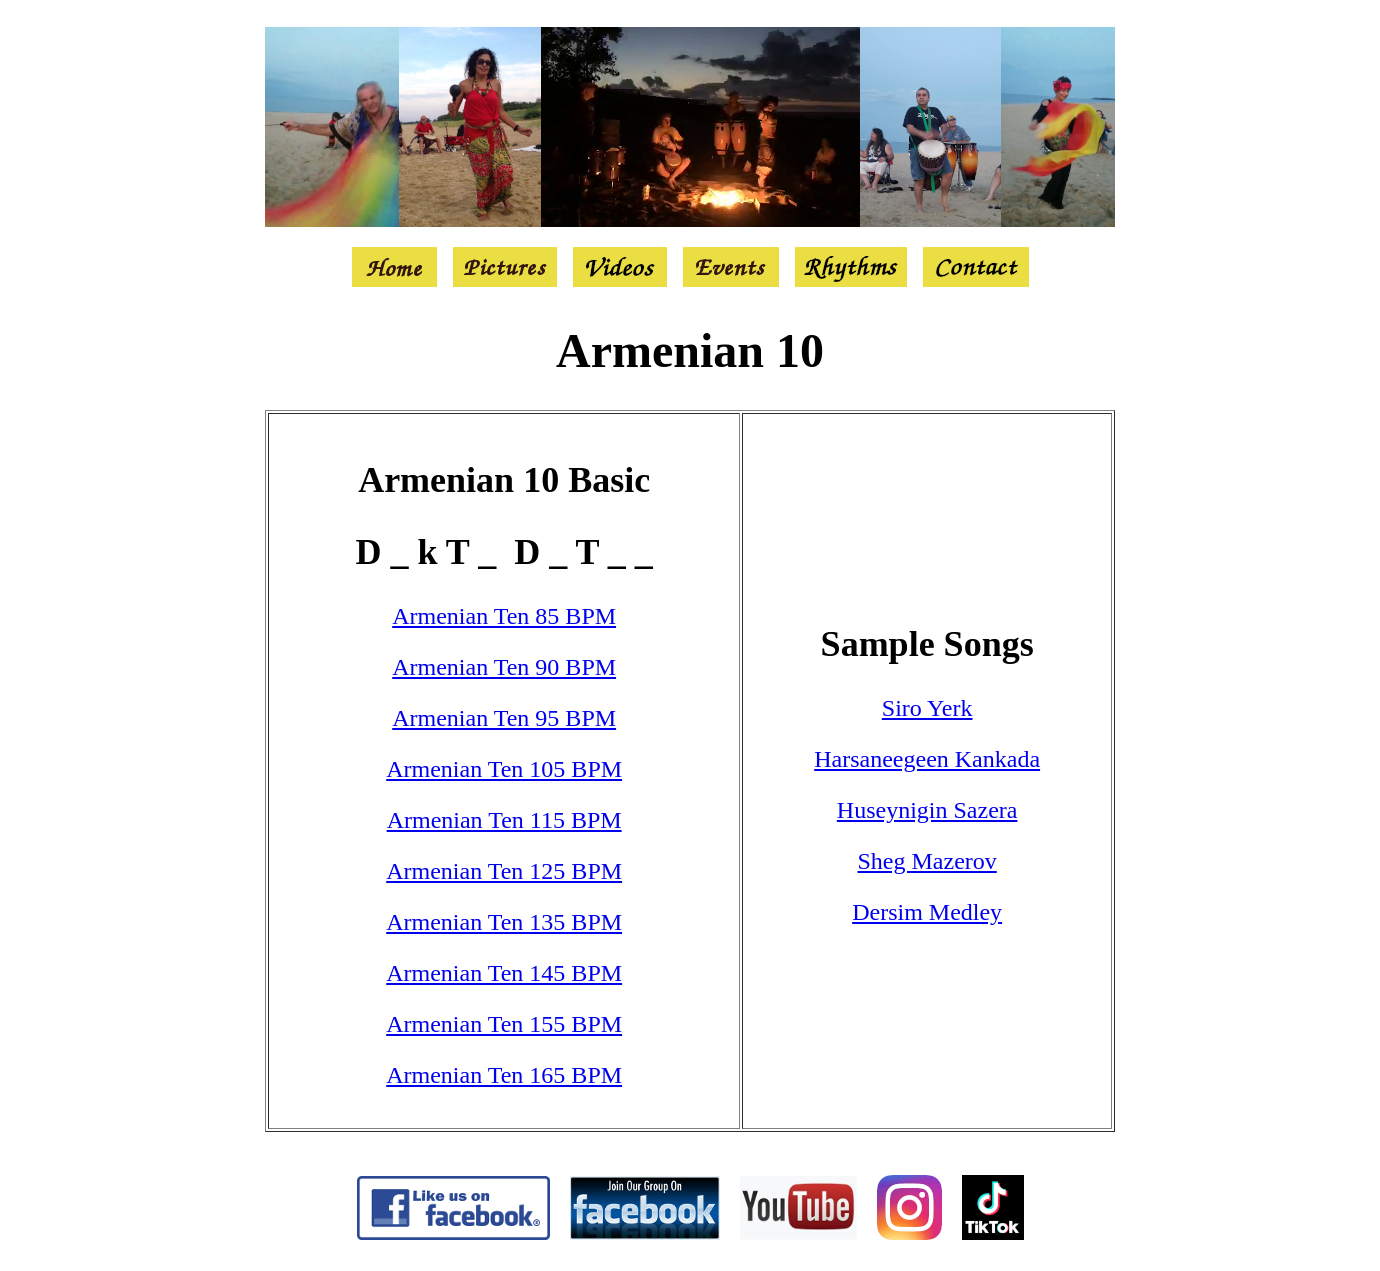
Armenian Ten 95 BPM (504, 718)
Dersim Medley (927, 912)
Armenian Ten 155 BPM (504, 1024)
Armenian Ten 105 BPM (504, 769)
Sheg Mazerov (927, 861)
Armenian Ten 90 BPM (504, 667)
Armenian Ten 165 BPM (504, 1075)
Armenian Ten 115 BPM (504, 820)
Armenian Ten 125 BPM (504, 871)
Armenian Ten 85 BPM (504, 616)
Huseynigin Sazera (927, 810)
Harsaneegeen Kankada (927, 759)
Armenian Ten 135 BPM (504, 922)
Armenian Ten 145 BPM (504, 973)
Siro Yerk (927, 708)
